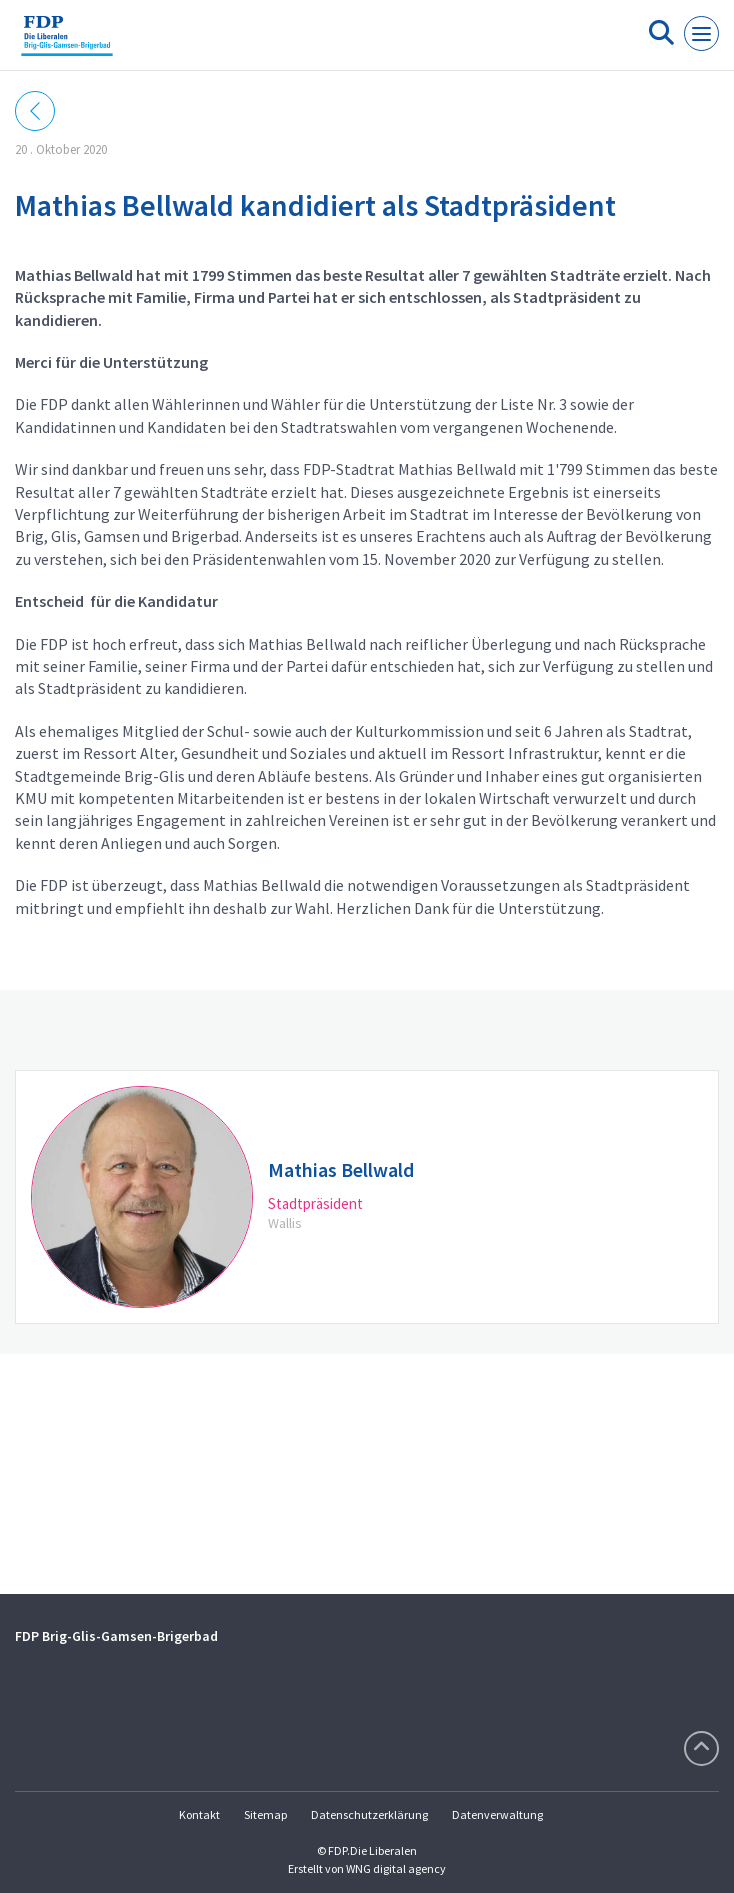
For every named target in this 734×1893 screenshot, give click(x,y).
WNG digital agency (396, 1868)
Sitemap (265, 1814)
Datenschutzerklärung (369, 1814)
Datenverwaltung (497, 1814)
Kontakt (199, 1814)
